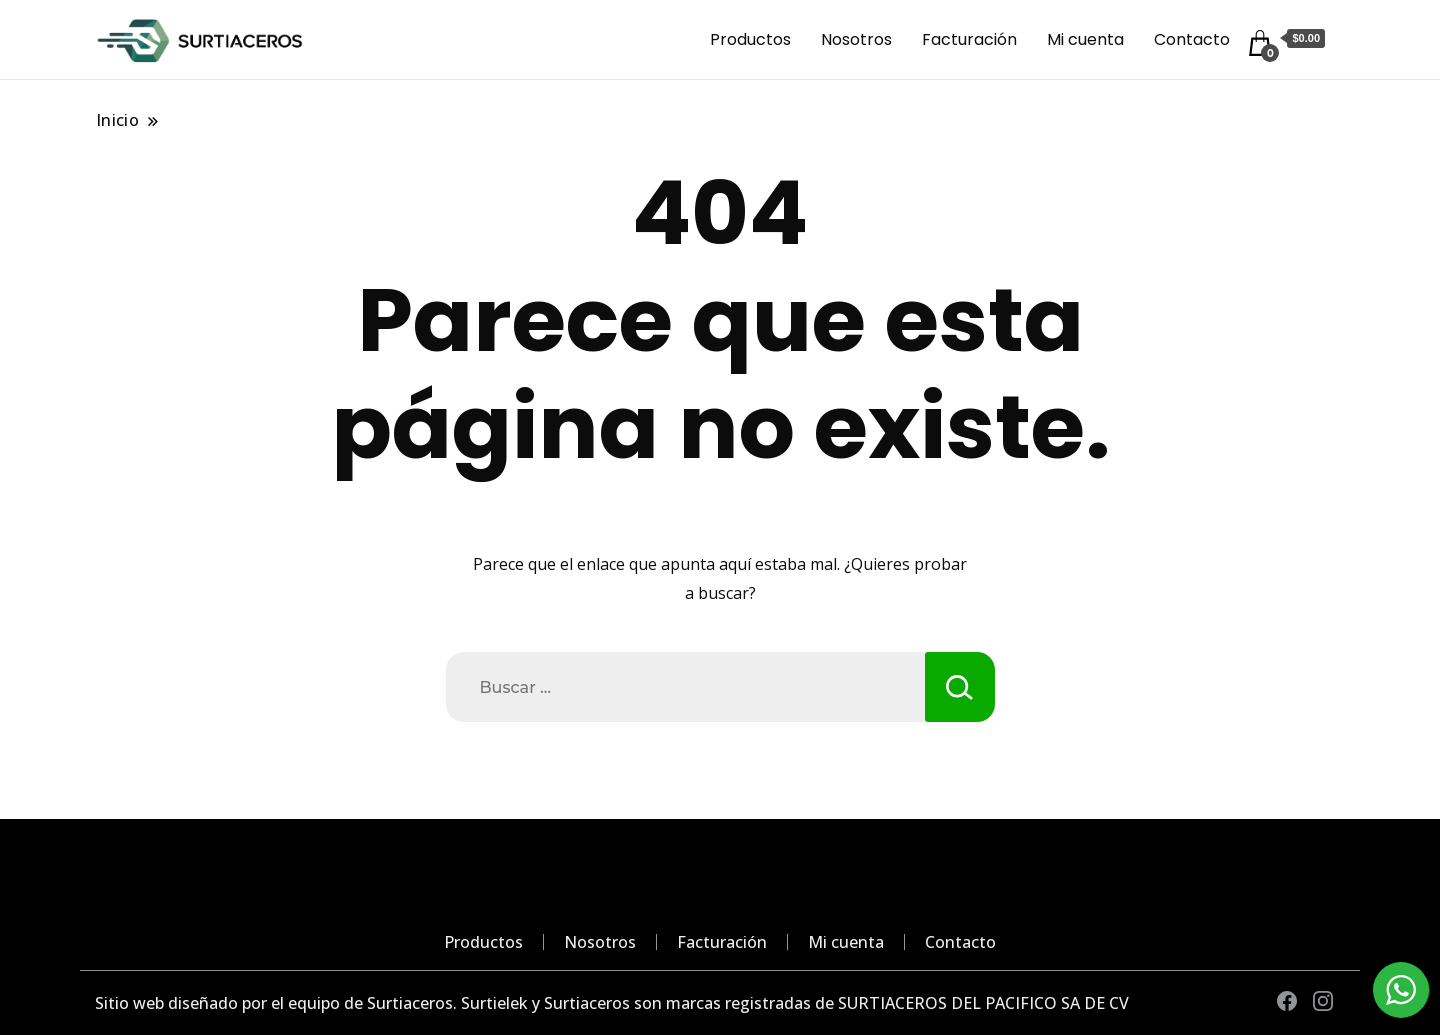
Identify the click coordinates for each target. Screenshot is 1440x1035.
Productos (750, 39)
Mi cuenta (1085, 39)
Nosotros (856, 39)
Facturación (969, 39)
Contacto (1192, 39)
